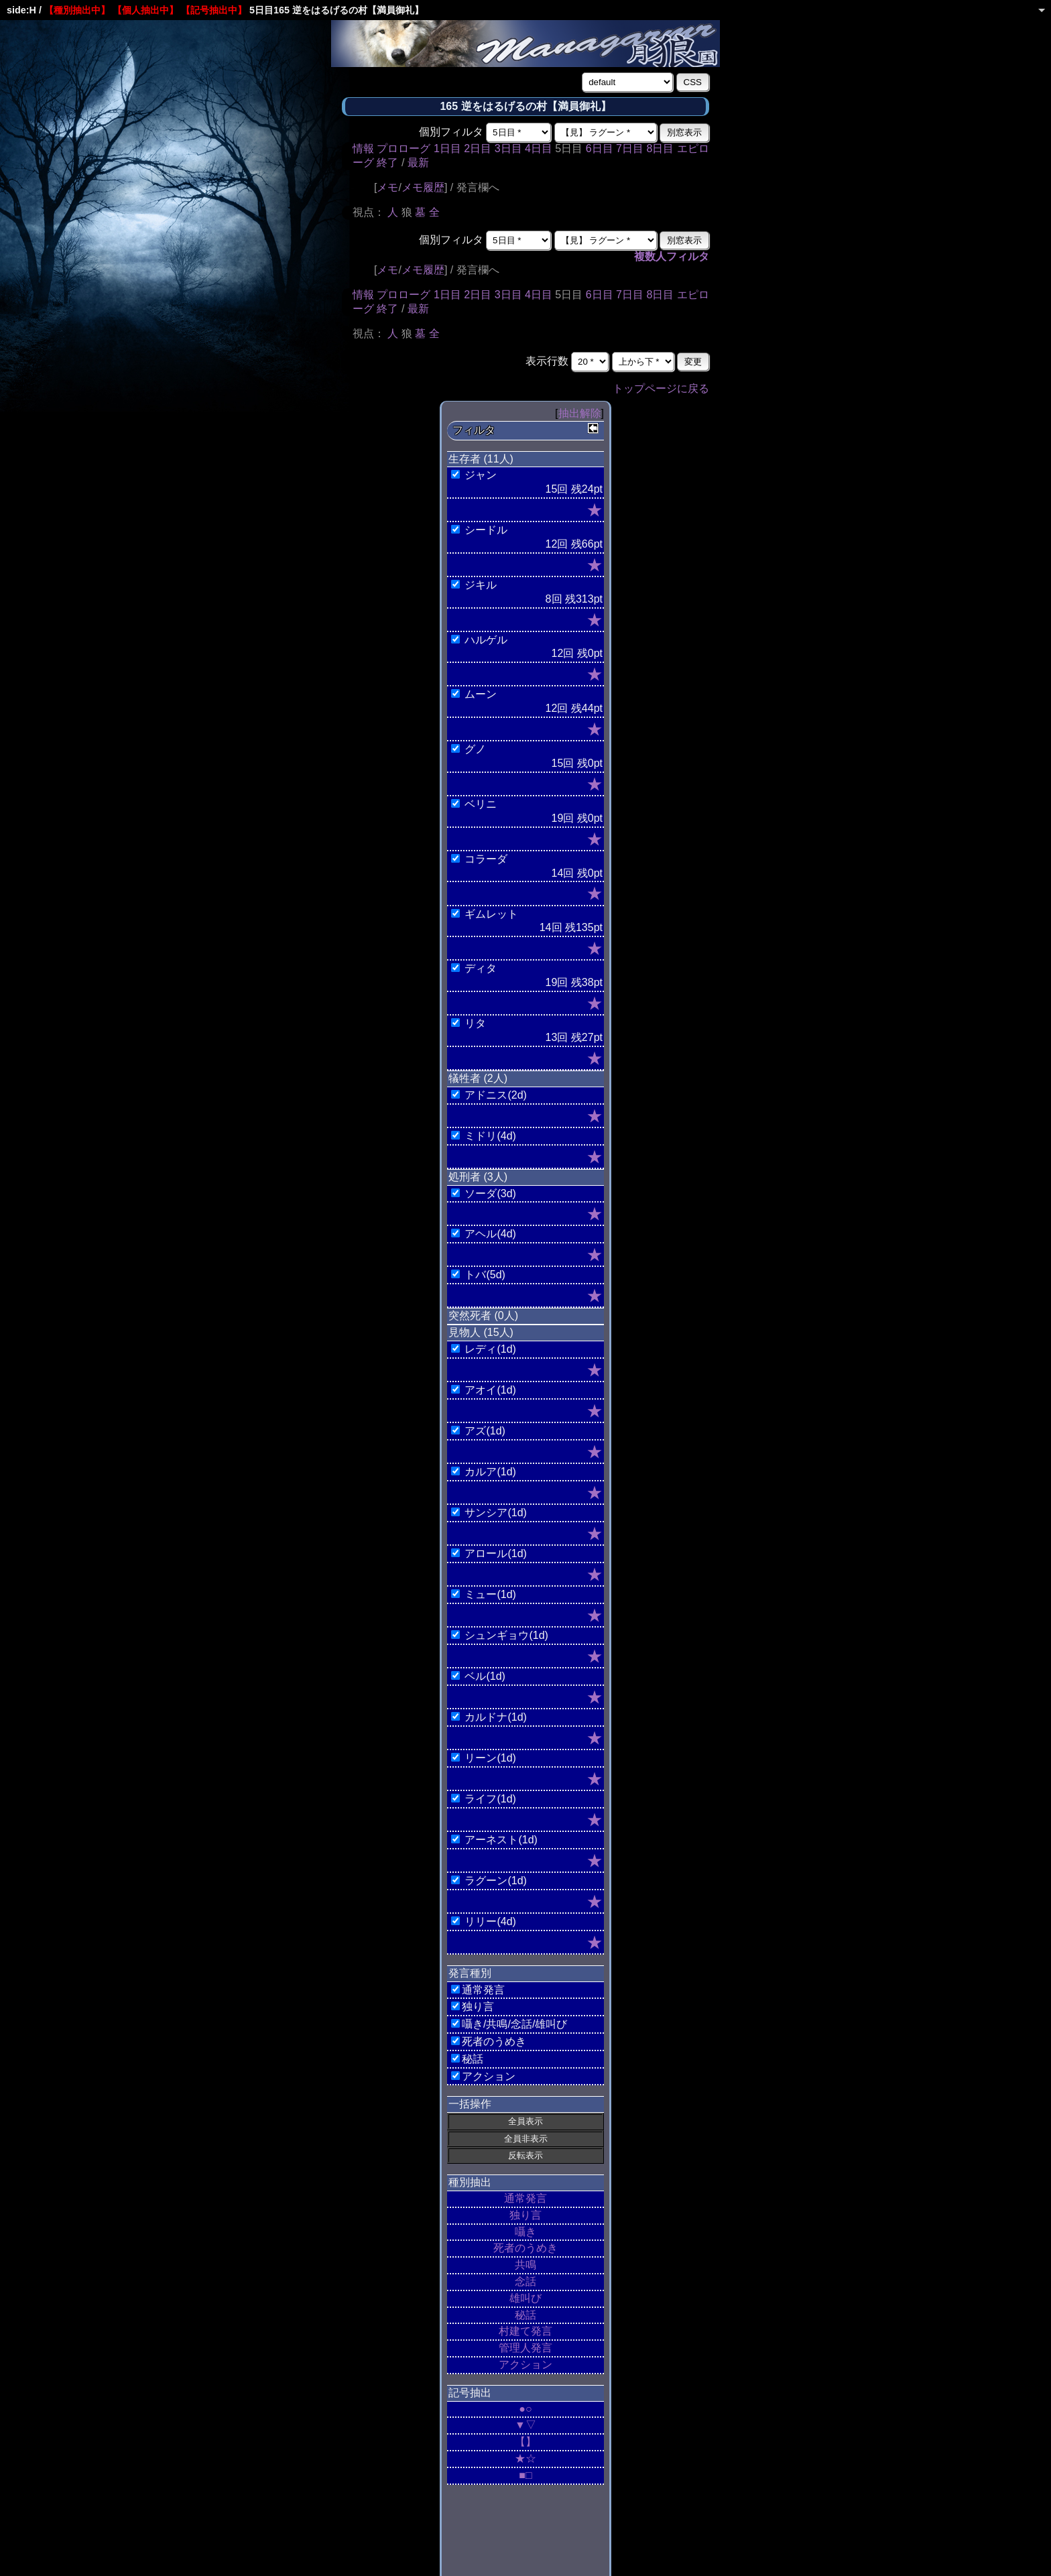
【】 (525, 2441)
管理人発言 (525, 2347)
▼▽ (525, 2425)
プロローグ (403, 148)
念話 (525, 2281)
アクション (525, 2364)
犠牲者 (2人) (477, 1078)
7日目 (629, 148)
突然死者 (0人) (483, 1315)
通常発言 (525, 2198)
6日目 (599, 148)
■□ (525, 2475)
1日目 (447, 148)
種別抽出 (469, 2182)
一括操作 (469, 2103)
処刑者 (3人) (477, 1176)
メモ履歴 (422, 187)
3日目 (508, 148)
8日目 (660, 148)
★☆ (525, 2458)
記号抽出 (469, 2392)
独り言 (525, 2215)
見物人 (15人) (480, 1332)
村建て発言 (525, 2331)
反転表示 (525, 2155)
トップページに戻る (661, 388)
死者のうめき (525, 2248)
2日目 (477, 148)
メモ (387, 187)
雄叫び (525, 2298)
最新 (418, 162)
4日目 (538, 148)
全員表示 (525, 2121)
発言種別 (469, 1973)
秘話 (525, 2315)
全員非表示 (526, 2139)
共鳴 (525, 2264)
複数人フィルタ (671, 256)
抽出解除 (579, 413)
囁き (525, 2231)
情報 (363, 148)
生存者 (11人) (480, 459)
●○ (525, 2408)
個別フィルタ (451, 131)
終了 (387, 162)
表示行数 (547, 361)
